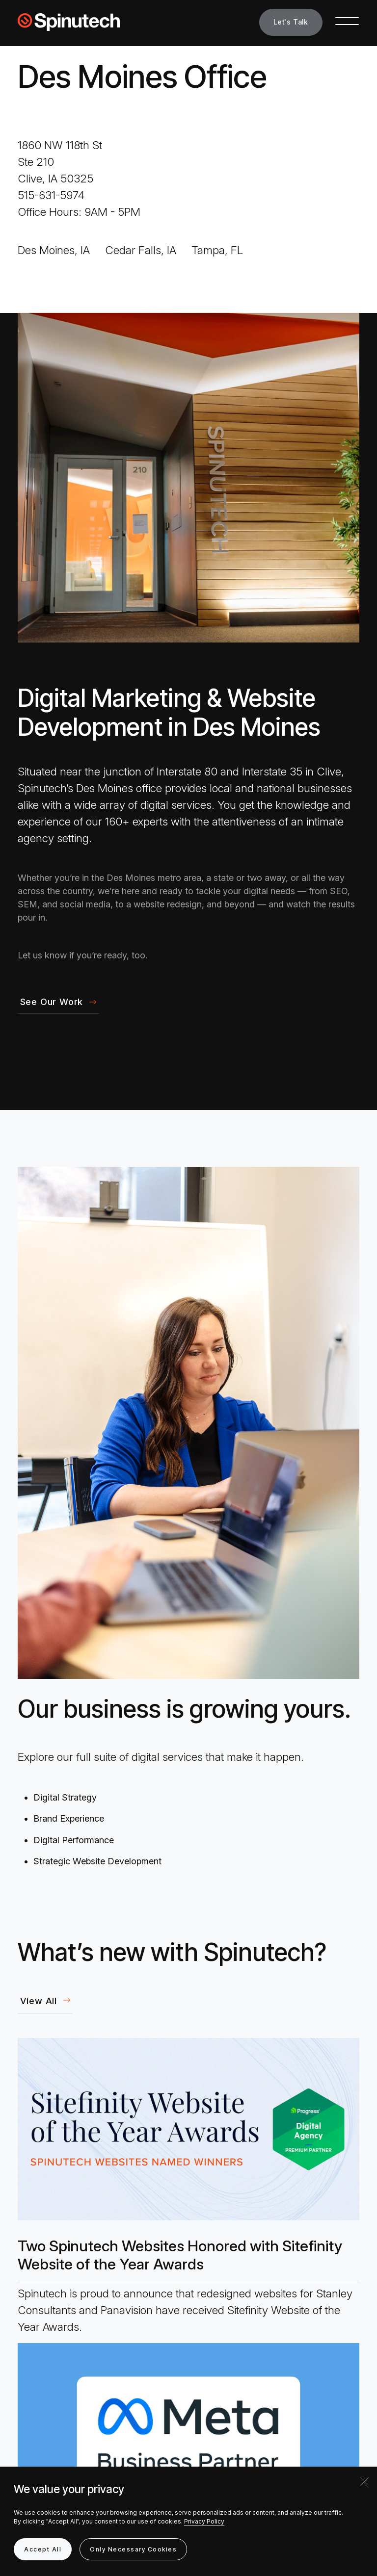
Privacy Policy (204, 2521)
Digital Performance (73, 1840)
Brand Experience (68, 1818)
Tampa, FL (217, 250)
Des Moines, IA (54, 250)
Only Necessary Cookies (133, 2549)
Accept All (42, 2549)
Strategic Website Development (97, 1861)
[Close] (364, 2481)
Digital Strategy (65, 1797)
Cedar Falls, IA (140, 250)
